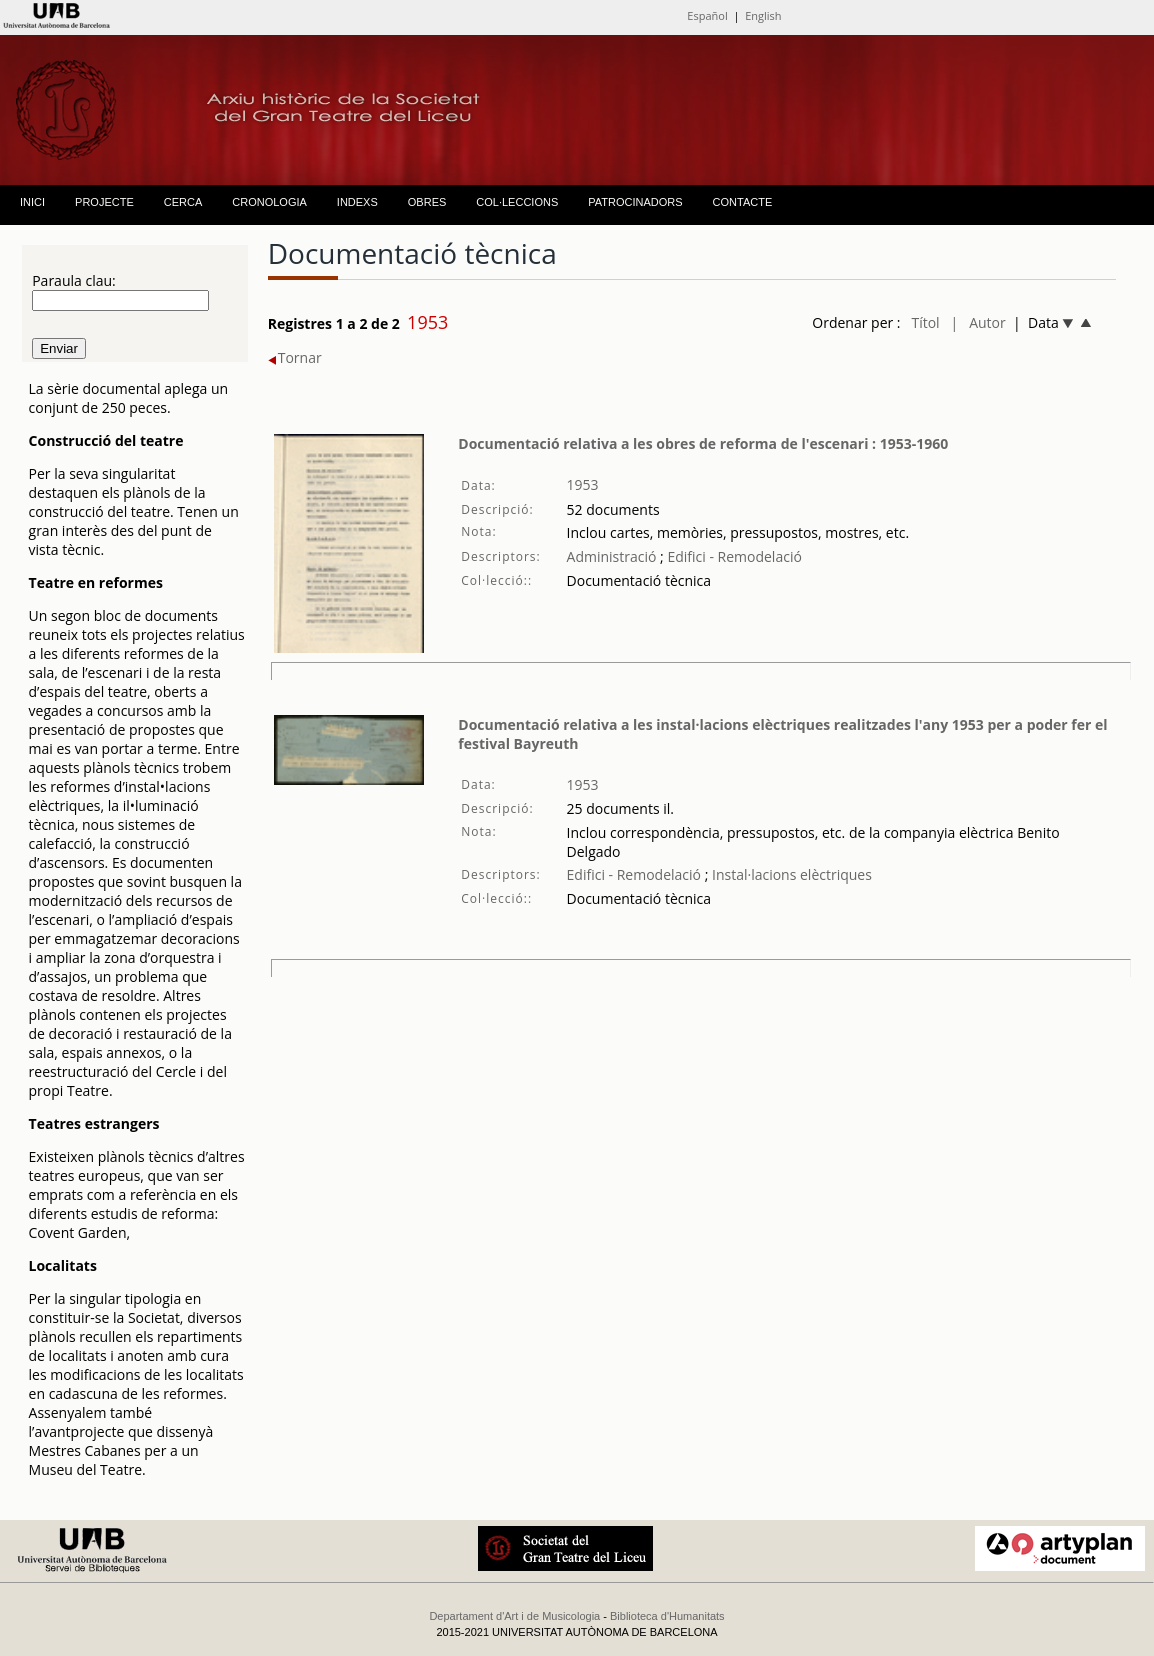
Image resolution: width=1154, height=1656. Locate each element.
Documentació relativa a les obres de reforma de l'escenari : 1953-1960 (703, 443)
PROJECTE (104, 202)
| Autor (978, 322)
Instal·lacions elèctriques (790, 874)
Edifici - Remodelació (733, 556)
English (763, 15)
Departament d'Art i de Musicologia (514, 1616)
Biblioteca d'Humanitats (667, 1616)
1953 (583, 484)
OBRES (427, 202)
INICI (32, 202)
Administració (612, 556)
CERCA (183, 202)
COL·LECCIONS (517, 202)
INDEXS (357, 202)
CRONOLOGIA (269, 202)
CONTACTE (743, 202)
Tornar (295, 357)
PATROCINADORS (635, 202)
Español (707, 15)
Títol (925, 322)
